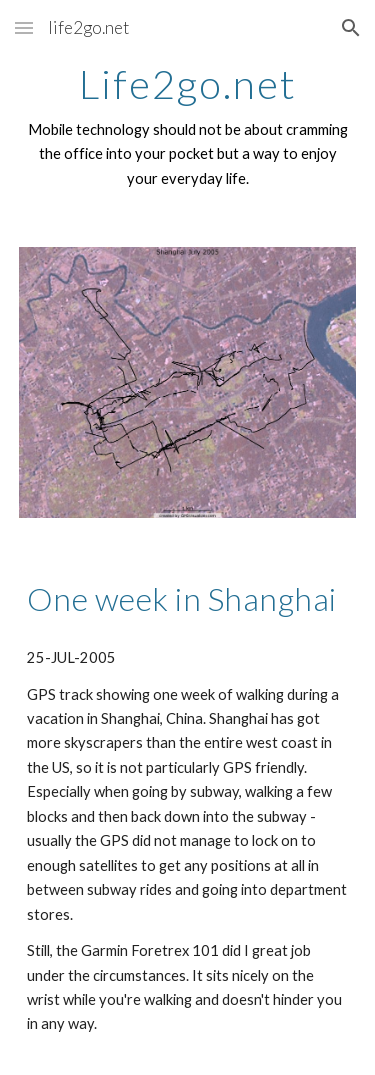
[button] (24, 27)
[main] (188, 126)
